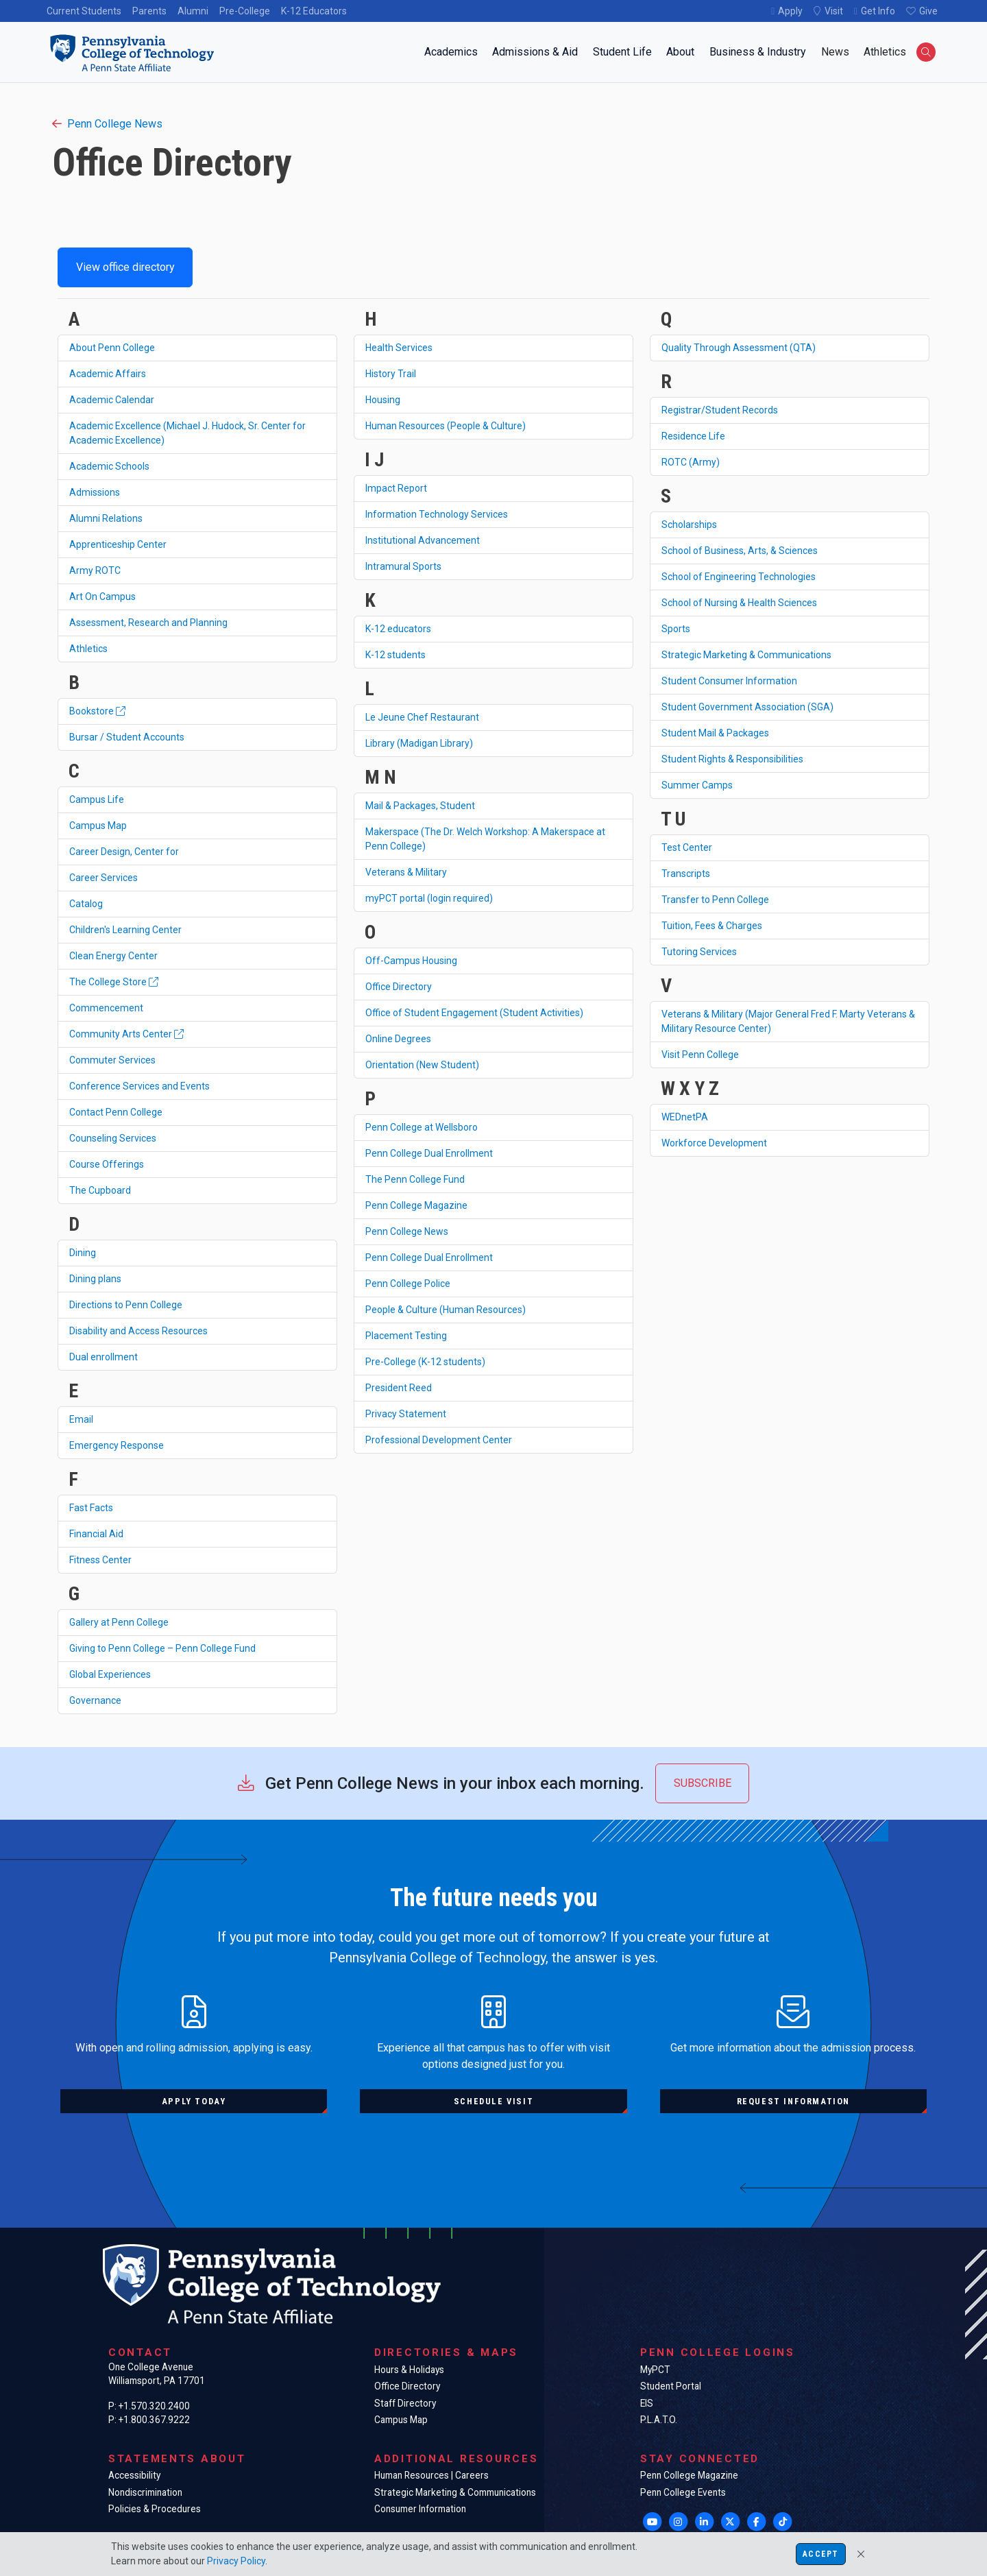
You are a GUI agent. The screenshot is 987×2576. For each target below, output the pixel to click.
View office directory (125, 267)
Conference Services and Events (139, 1086)
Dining (82, 1252)
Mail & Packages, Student (420, 805)
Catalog (86, 903)
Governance (95, 1700)
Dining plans (95, 1278)
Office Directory (398, 986)
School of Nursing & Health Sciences (739, 602)
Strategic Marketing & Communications (746, 654)
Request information (793, 2101)
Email (81, 1419)
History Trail (390, 373)
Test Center (686, 847)
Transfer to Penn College (715, 899)
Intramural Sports (403, 566)
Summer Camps (697, 785)
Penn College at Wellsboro (421, 1127)
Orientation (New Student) (422, 1064)
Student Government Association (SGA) (747, 706)
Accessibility (134, 2475)
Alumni (193, 10)
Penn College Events (683, 2492)
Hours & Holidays (409, 2369)
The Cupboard (100, 1190)
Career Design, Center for (124, 851)
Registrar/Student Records (719, 410)
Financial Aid (96, 1533)
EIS (646, 2403)
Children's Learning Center (125, 929)
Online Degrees (398, 1038)
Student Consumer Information (729, 680)
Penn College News (107, 123)
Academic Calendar (111, 399)
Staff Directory (405, 2403)
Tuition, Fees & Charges (711, 925)
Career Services (103, 877)
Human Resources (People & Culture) (445, 425)
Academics (451, 51)
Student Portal (670, 2386)
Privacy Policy (236, 2560)
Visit (834, 10)
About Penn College (112, 347)
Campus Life (96, 799)
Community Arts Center (126, 1033)
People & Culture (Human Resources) (445, 1309)
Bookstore (97, 711)
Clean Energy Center (113, 955)
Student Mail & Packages (715, 732)
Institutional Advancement (422, 540)
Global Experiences (110, 1674)
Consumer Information (420, 2508)
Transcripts (685, 873)
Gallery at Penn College (119, 1622)
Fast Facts (91, 1507)
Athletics (885, 51)
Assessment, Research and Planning (148, 622)
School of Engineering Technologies (738, 576)
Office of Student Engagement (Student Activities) (474, 1012)
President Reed (398, 1387)
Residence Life (693, 436)
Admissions (94, 492)
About (680, 51)
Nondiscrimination (145, 2492)
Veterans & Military (406, 872)
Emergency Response (116, 1445)
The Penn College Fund (415, 1179)
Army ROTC (95, 570)
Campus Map (98, 825)
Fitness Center (100, 1559)
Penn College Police (407, 1283)
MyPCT (655, 2369)
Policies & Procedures (154, 2508)
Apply (790, 10)
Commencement (106, 1007)
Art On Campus (102, 596)
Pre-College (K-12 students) (425, 1361)
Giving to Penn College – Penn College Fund (162, 1648)
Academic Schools (109, 466)
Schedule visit (493, 2101)
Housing (382, 399)
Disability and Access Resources (138, 1330)
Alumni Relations (106, 518)
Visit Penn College (700, 1054)
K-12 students (395, 654)
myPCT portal (429, 898)
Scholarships (689, 524)
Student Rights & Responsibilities (732, 759)
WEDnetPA (684, 1116)
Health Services (398, 347)
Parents (149, 10)
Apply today (194, 2101)
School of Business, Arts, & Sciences (739, 550)
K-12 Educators (314, 10)
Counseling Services (112, 1138)
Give (928, 10)
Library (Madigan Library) (419, 743)
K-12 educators (398, 628)
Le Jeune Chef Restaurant (422, 717)
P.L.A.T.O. (658, 2419)
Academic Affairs (107, 373)
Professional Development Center (438, 1439)
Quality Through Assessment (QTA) (738, 347)
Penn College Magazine (416, 1205)
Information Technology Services (436, 514)
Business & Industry (757, 51)
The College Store (113, 981)
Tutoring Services (699, 951)
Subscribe (702, 1783)
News (835, 51)
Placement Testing (406, 1335)
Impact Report (396, 488)
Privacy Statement (405, 1413)
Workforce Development (714, 1142)
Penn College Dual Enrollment (429, 1153)
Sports (675, 628)
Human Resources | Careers (431, 2475)
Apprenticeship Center (118, 544)
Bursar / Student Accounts (126, 737)
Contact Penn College (115, 1112)
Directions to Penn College (125, 1304)
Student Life (622, 51)
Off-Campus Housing (411, 960)
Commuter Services (112, 1060)
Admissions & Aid (535, 51)
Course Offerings (106, 1164)
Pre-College (244, 10)
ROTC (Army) (690, 462)
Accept (820, 2554)
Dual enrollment (103, 1356)
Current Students (84, 10)
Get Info (878, 10)
